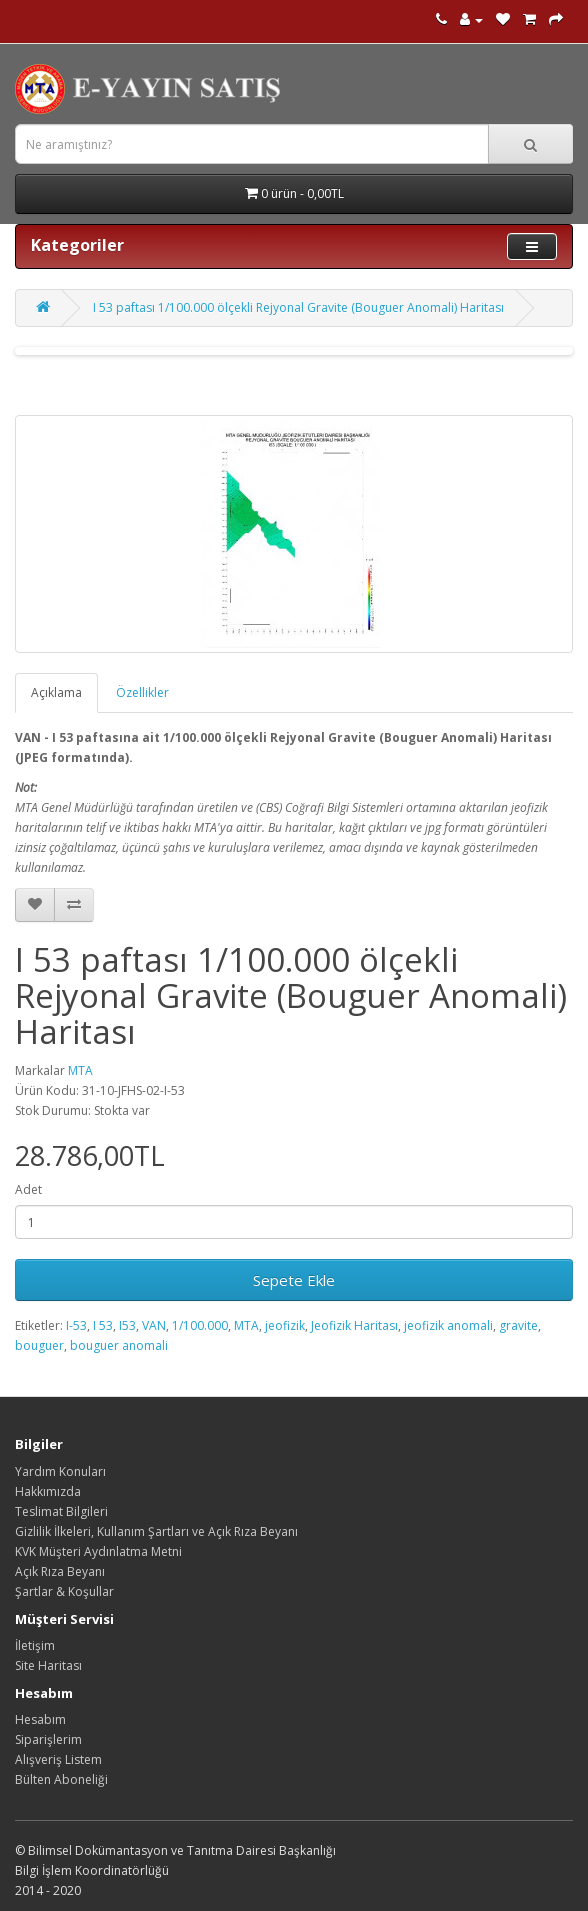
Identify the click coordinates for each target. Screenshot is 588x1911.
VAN (154, 1325)
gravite (518, 1325)
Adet (28, 1189)
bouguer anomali (119, 1345)
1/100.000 (200, 1325)
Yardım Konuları (60, 1471)
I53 (127, 1325)
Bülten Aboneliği (61, 1779)
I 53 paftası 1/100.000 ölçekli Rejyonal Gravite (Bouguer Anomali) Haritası (298, 307)
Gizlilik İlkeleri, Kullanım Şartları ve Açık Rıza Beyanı (156, 1531)
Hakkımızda (48, 1491)
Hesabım (40, 1719)
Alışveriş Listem (58, 1759)
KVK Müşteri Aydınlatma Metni (98, 1551)
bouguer (39, 1345)
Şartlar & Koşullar (64, 1591)
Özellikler (142, 692)
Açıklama (56, 692)
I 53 (103, 1325)
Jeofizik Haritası (354, 1325)
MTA (80, 1070)
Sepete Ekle (294, 1280)
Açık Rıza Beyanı (60, 1571)
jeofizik (285, 1325)
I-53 (76, 1325)
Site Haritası (48, 1665)
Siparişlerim (48, 1739)
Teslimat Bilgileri (61, 1511)
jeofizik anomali (448, 1325)
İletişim (35, 1645)
